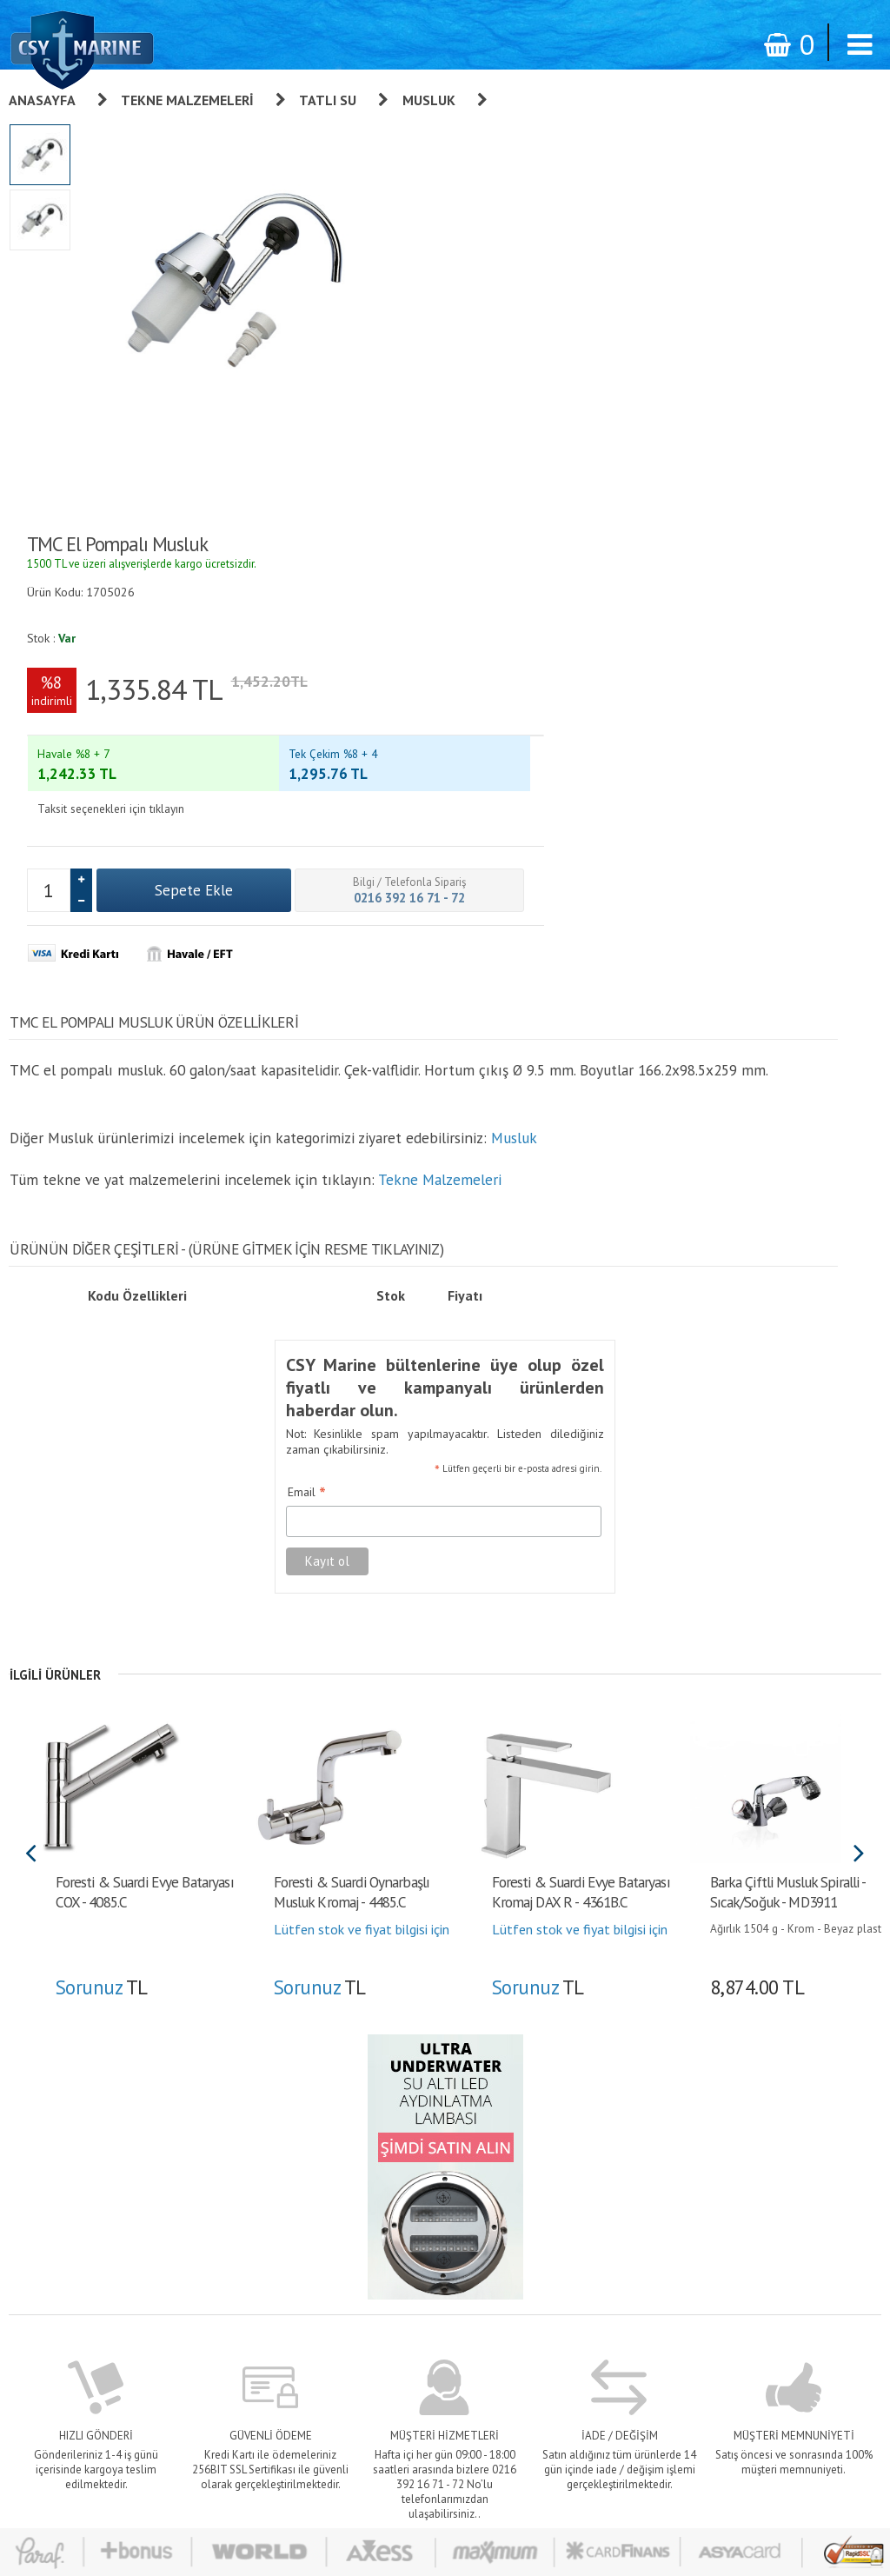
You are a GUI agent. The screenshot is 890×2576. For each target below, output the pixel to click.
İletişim (418, 2321)
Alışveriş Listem (586, 2248)
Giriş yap (569, 2175)
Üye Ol (564, 2151)
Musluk (428, 100)
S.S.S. (414, 2345)
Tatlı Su (327, 100)
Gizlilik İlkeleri (435, 2248)
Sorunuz (97, 1519)
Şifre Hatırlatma (586, 2224)
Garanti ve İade (437, 2151)
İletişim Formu (584, 2297)
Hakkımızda (428, 2175)
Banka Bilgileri (435, 2297)
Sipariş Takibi (433, 2224)
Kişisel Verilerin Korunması (465, 2199)
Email (295, 1026)
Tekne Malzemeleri (187, 100)
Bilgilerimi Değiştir (593, 2272)
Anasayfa (42, 100)
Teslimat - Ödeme (444, 2272)
